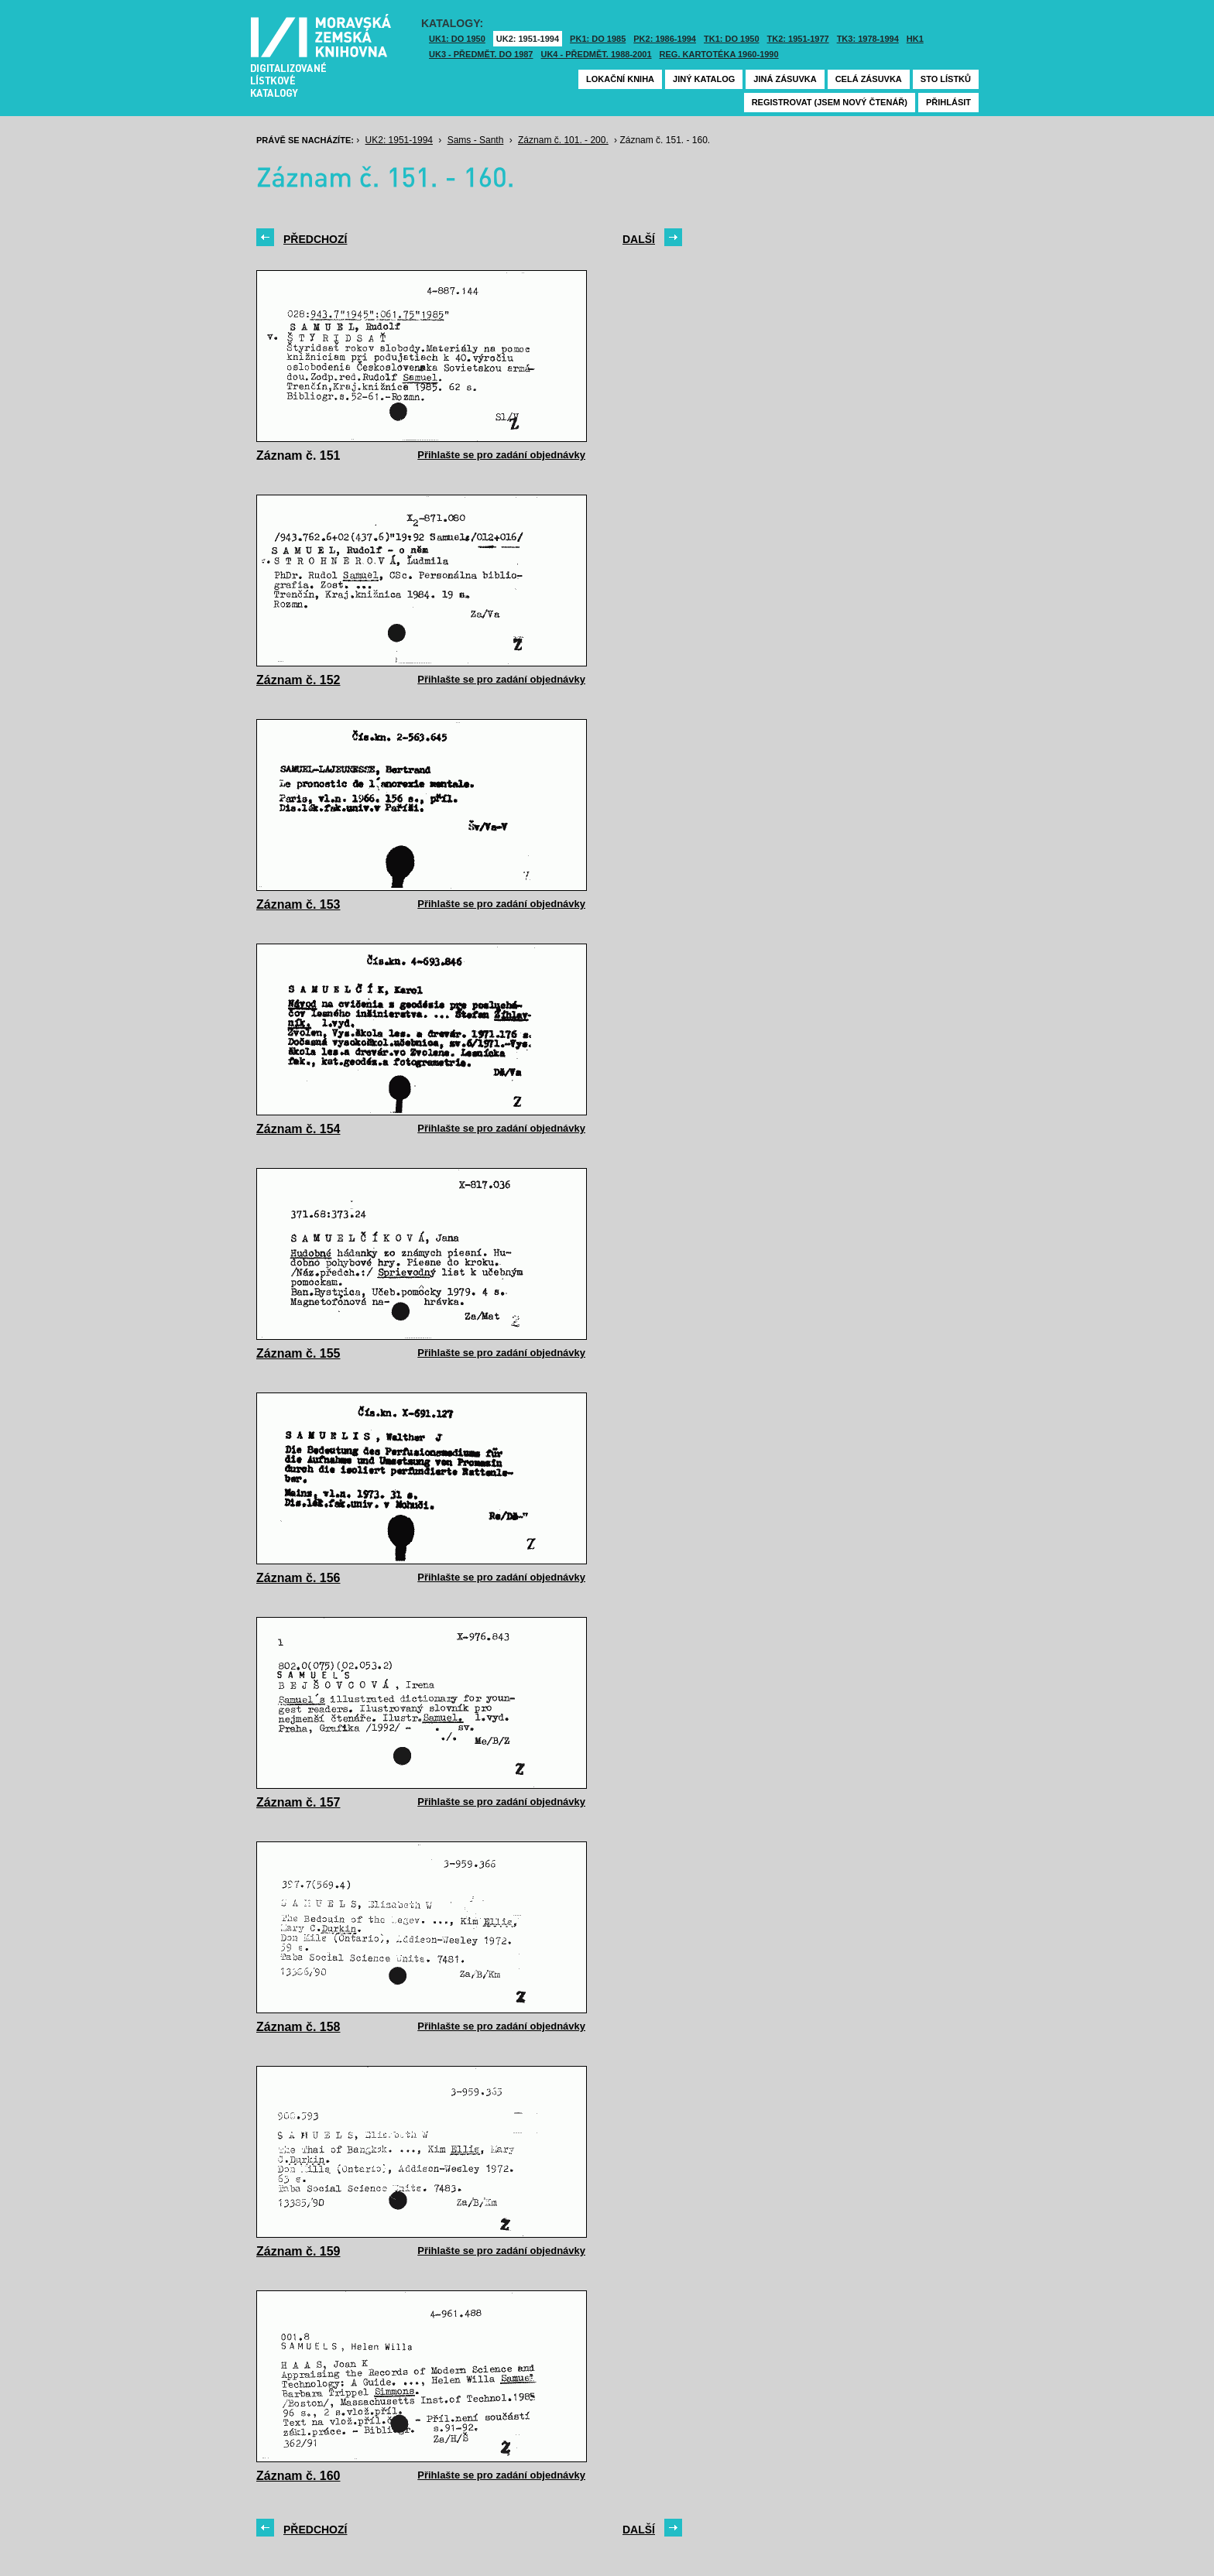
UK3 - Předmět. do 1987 (481, 54)
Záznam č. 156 (298, 1577)
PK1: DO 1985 (598, 38)
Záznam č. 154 (298, 1129)
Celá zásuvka (868, 79)
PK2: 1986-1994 (664, 38)
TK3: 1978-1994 (868, 38)
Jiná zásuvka (784, 79)
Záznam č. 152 (298, 680)
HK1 (915, 38)
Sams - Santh (476, 140)
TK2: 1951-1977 (798, 38)
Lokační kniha (620, 79)
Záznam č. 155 (298, 1353)
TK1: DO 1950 (732, 38)
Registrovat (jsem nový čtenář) (829, 102)
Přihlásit (948, 102)
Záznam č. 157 (298, 1802)
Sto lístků (946, 79)
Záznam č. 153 (298, 904)
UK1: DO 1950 (457, 38)
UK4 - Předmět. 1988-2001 (595, 54)
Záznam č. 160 (298, 2475)
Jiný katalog (704, 79)
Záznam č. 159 (298, 2251)
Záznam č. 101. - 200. (563, 140)
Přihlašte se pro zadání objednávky (501, 455)
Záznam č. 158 (298, 2026)
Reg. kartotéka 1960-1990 (719, 54)
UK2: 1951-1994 (527, 38)
